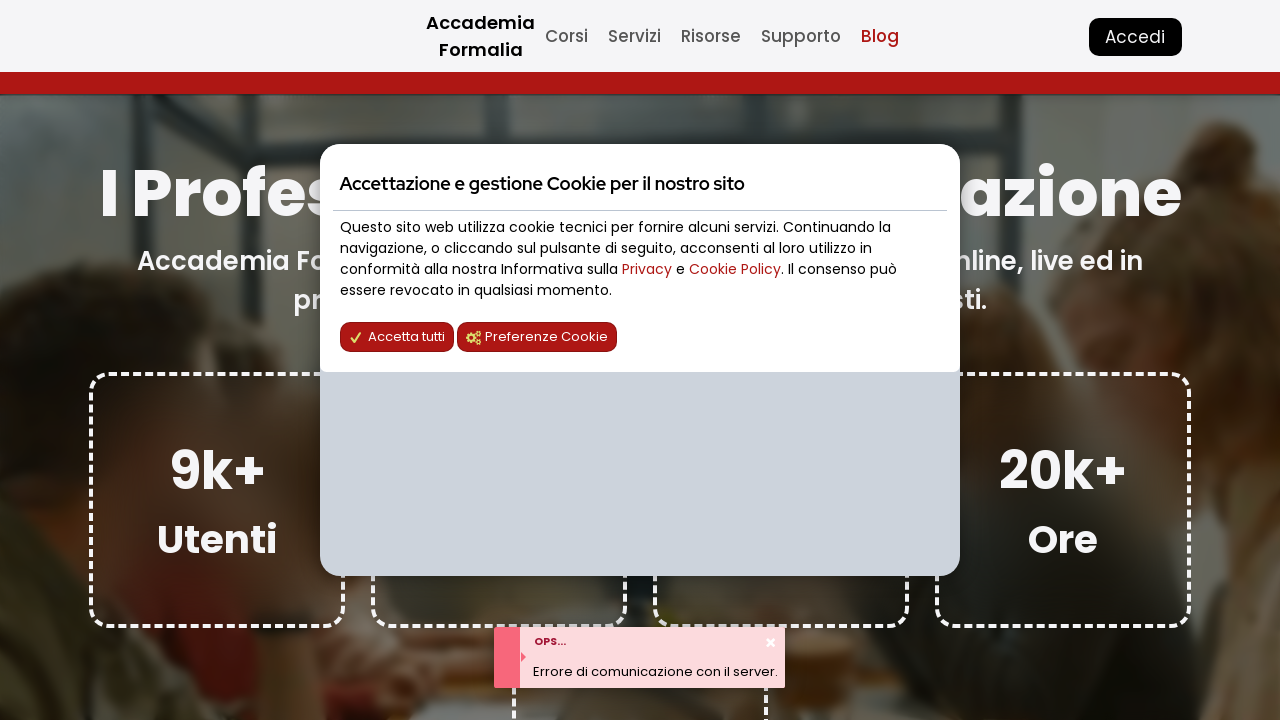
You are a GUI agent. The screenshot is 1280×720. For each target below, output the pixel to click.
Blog (880, 36)
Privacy (649, 269)
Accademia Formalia (480, 36)
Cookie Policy (735, 269)
